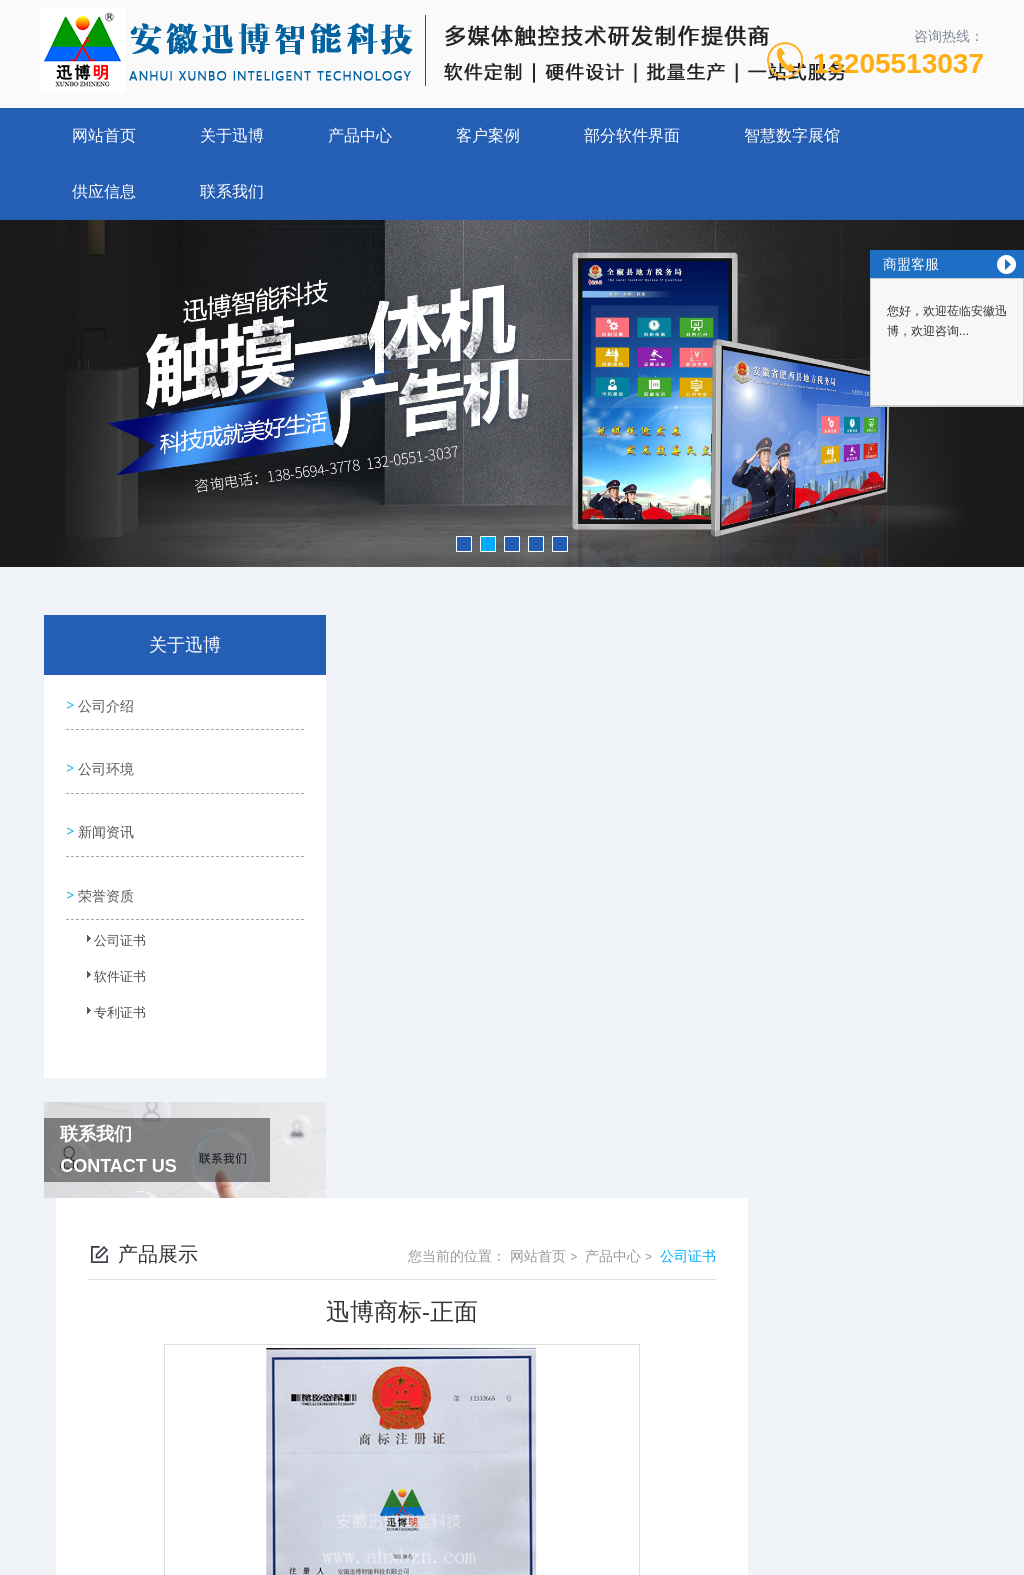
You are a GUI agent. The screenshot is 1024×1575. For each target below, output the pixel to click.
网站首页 (104, 135)
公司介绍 (104, 703)
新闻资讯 (104, 817)
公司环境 (104, 760)
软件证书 (109, 962)
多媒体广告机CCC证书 (467, 1182)
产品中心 (360, 135)
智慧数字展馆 (792, 135)
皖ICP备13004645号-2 (652, 1388)
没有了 (417, 1216)
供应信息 (104, 191)
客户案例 (488, 135)
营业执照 (512, 1452)
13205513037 (898, 63)
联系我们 (232, 191)
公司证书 (109, 926)
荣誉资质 (104, 874)
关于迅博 (232, 135)
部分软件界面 (632, 135)
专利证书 (109, 998)
